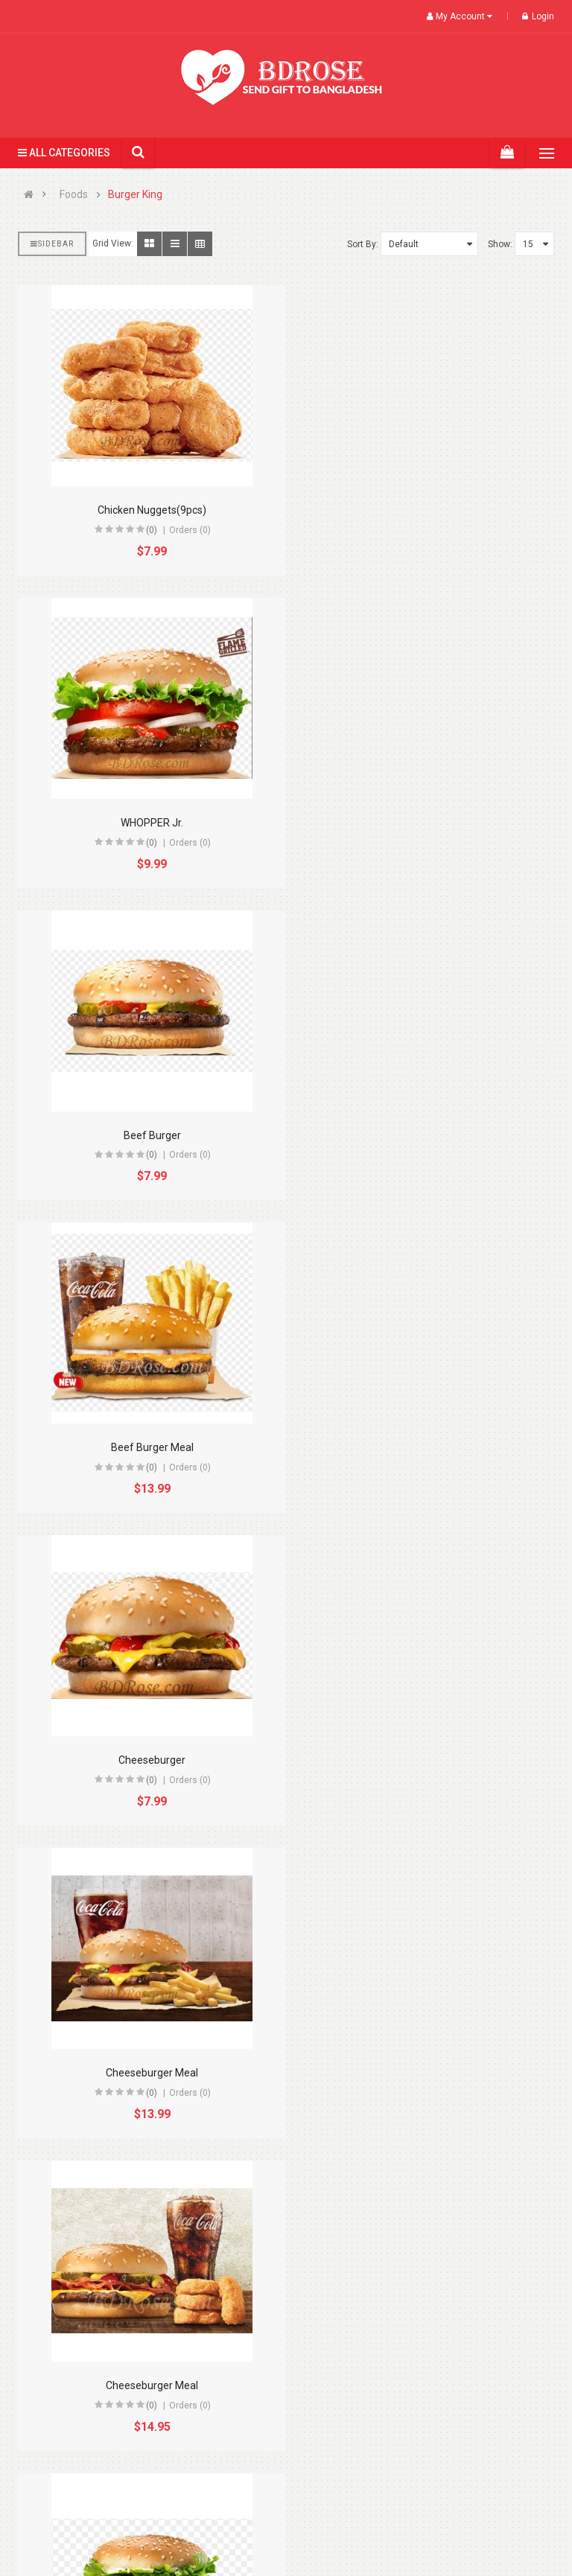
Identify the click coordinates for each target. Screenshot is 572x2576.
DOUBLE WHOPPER (426, 2385)
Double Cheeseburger (426, 2073)
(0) (145, 530)
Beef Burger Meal (425, 823)
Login (538, 16)
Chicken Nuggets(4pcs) (146, 2073)
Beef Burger (146, 823)
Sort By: (362, 244)
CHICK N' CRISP (425, 1447)
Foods (74, 195)
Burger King (135, 195)
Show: (500, 244)
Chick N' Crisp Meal (147, 1760)
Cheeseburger (146, 1135)
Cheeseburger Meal (426, 1135)
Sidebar (52, 244)
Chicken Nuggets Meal (426, 1760)
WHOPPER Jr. (426, 510)
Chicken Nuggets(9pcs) (146, 510)
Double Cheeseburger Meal (146, 2385)
